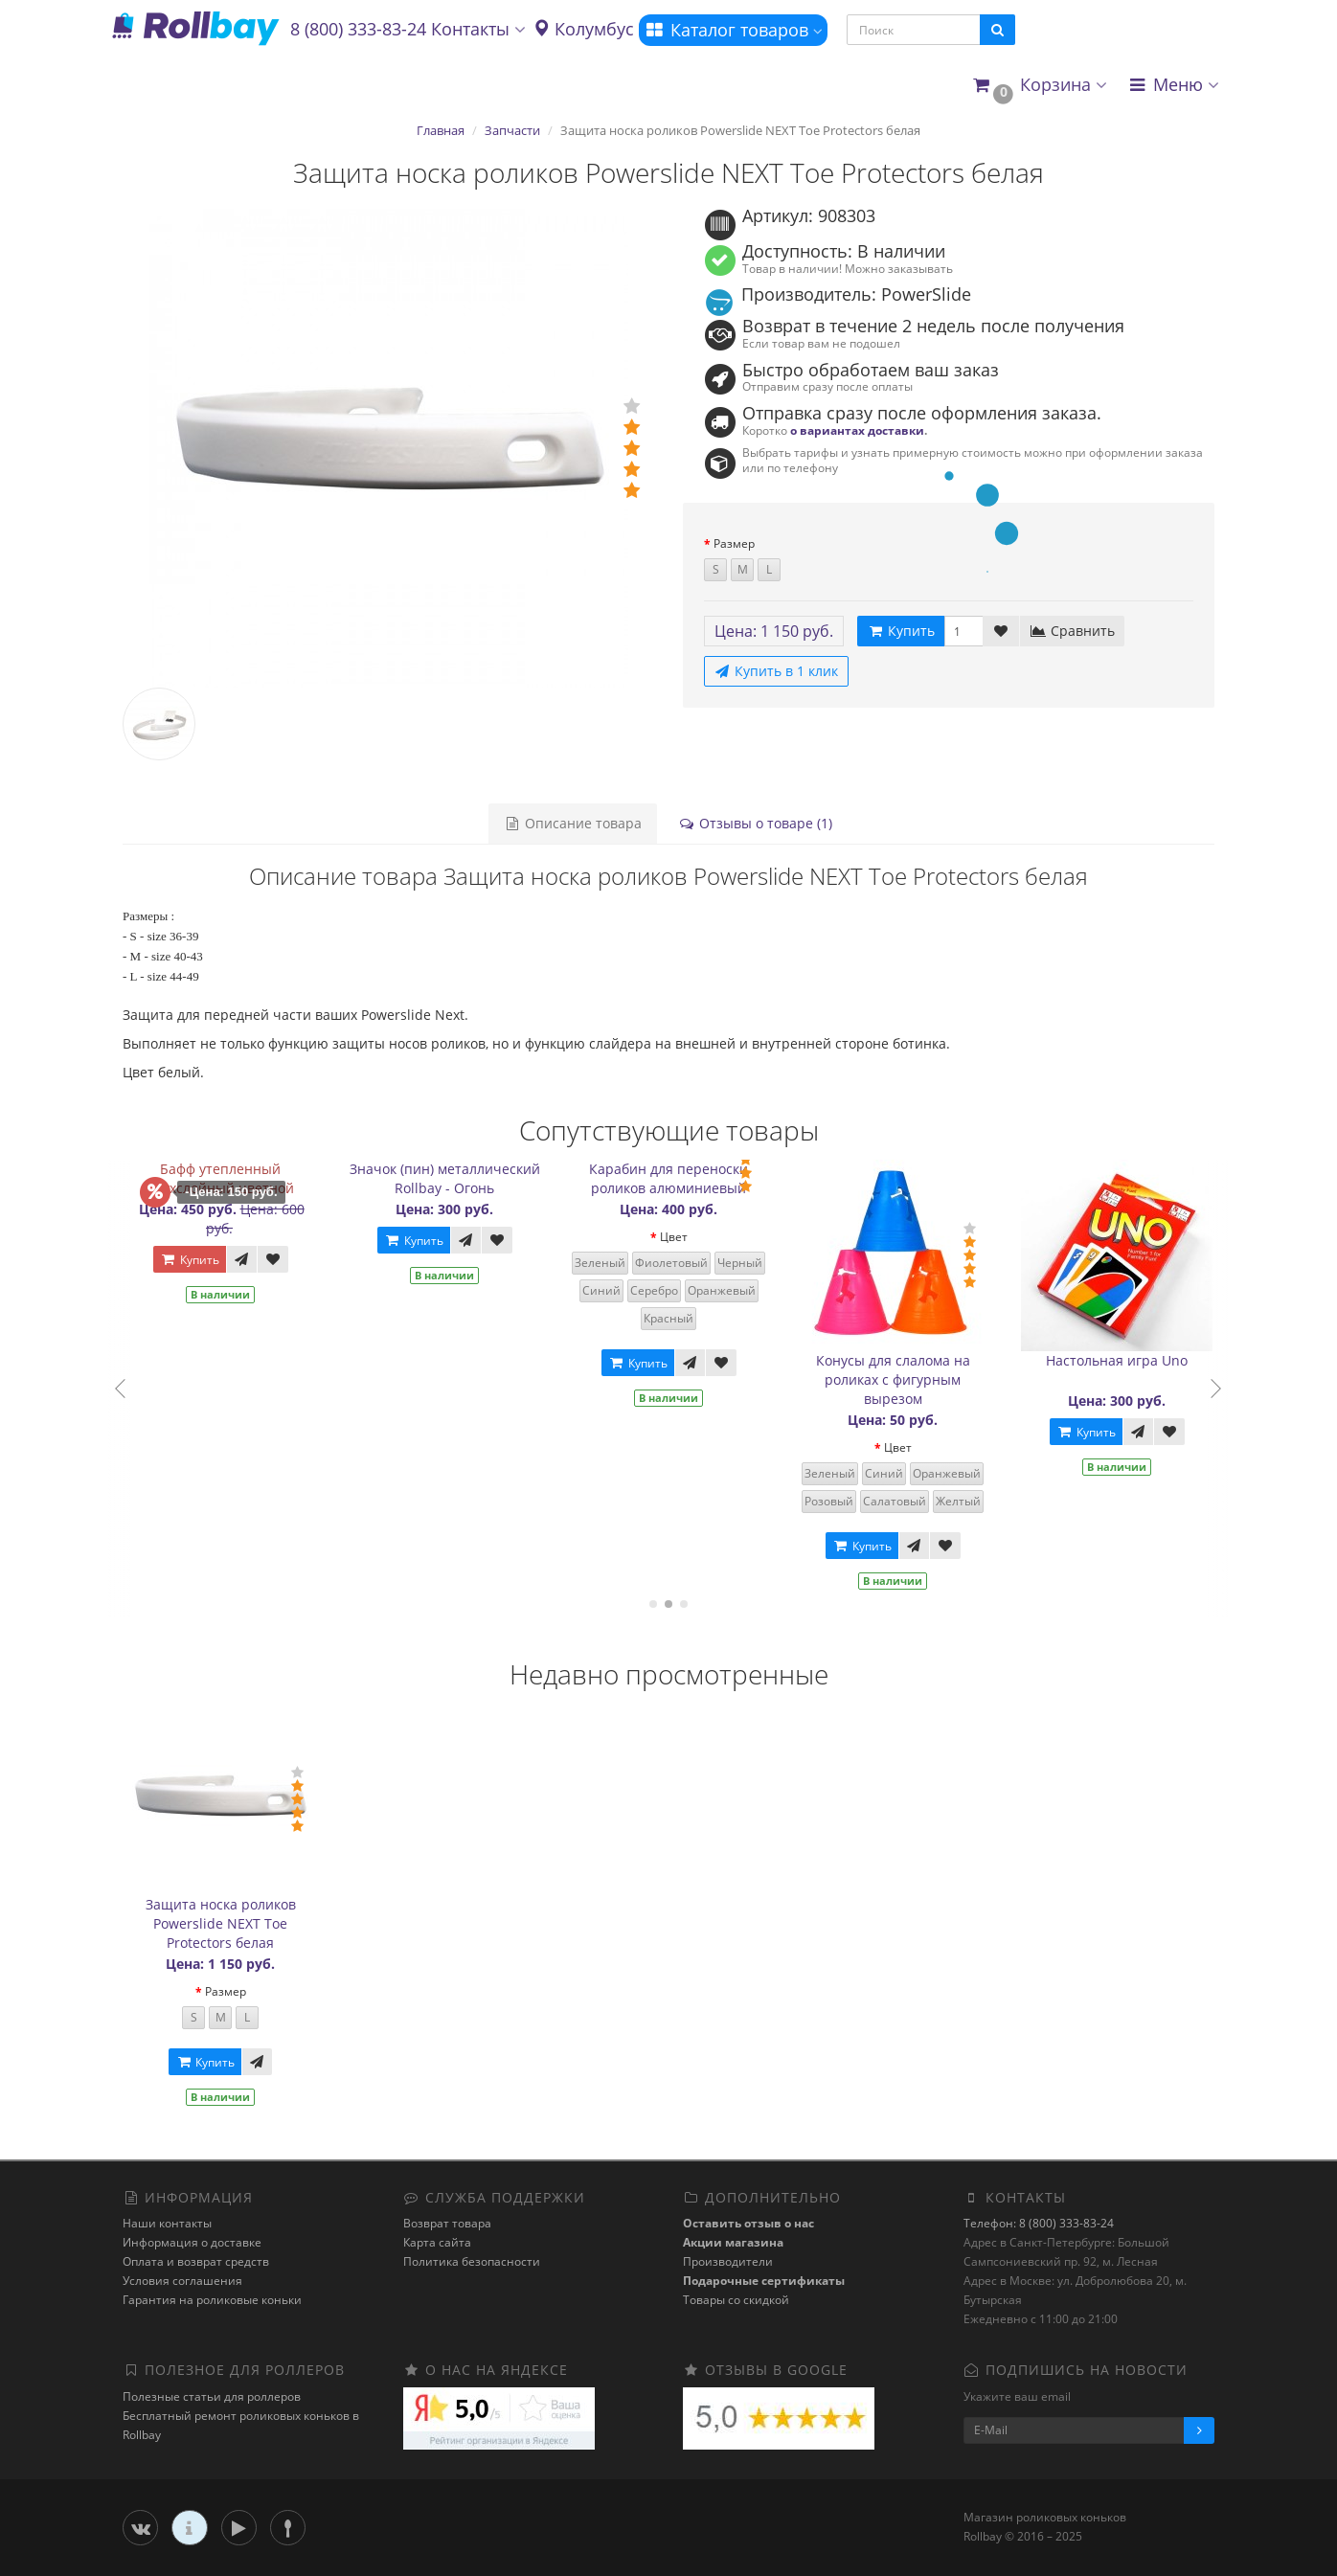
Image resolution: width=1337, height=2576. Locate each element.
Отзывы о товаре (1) (755, 823)
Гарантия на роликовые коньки (212, 2300)
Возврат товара (447, 2223)
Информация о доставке (192, 2242)
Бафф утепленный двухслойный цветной (230, 1178)
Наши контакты (167, 2223)
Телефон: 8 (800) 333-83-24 (1038, 2223)
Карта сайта (437, 2242)
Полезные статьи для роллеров (212, 2396)
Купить (199, 1260)
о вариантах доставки (857, 430)
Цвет (683, 1237)
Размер (734, 543)
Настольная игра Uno (1127, 1360)
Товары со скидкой (736, 2300)
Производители (728, 2261)
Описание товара (573, 823)
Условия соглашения (182, 2280)
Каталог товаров (733, 29)
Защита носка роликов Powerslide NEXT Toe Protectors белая (221, 1923)
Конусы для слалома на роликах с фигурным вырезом (903, 1379)
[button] (1039, 85)
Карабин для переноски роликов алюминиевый (679, 1178)
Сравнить (1072, 630)
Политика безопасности (471, 2261)
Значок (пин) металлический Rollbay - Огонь (454, 1178)
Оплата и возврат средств (196, 2261)
